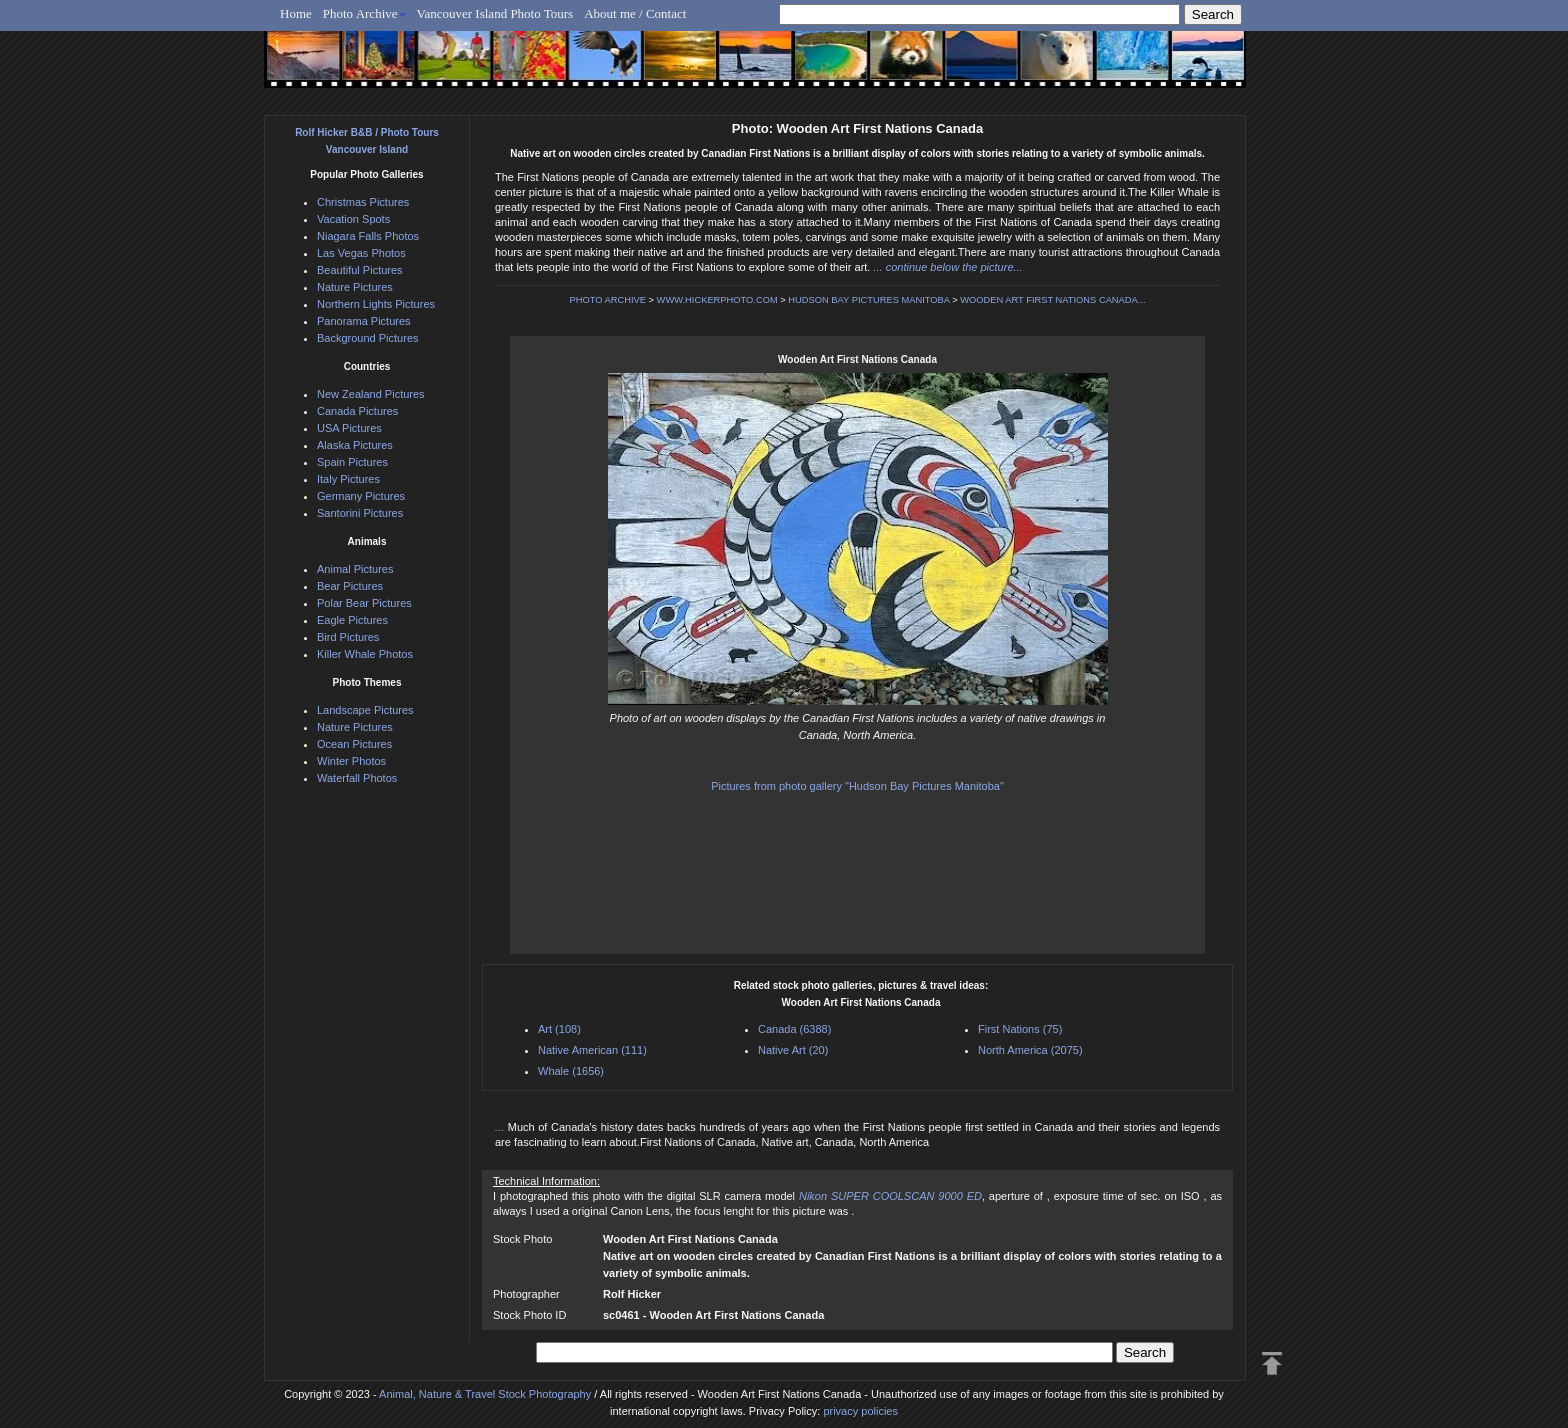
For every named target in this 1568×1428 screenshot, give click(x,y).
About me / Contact (635, 13)
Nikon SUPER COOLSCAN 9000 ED (890, 1196)
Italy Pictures (348, 479)
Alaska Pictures (355, 445)
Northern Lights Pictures (376, 304)
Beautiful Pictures (360, 270)
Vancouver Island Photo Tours (495, 13)
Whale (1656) (571, 1071)
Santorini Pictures (360, 513)
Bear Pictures (350, 586)
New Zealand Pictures (371, 394)
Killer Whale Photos (365, 654)
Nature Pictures (355, 287)
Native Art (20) (793, 1050)
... (501, 1127)
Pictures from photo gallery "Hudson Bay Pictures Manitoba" (857, 786)
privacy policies (860, 1411)
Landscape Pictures (365, 710)
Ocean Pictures (354, 744)
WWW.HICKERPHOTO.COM (717, 300)
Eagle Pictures (352, 620)
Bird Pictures (348, 637)
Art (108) (559, 1029)
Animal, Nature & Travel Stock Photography (485, 1394)
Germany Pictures (361, 496)
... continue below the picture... (947, 267)
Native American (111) (592, 1050)
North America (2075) (1030, 1050)
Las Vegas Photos (361, 253)
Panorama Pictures (364, 321)
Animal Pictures (355, 569)
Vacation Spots (353, 219)
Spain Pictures (352, 462)
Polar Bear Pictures (364, 603)
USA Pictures (349, 428)
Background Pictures (368, 338)
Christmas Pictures (363, 202)
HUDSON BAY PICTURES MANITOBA (868, 300)
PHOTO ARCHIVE (607, 300)
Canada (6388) (794, 1029)
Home (296, 13)
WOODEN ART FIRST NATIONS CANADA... (1052, 300)
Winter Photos (351, 761)
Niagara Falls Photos (368, 236)
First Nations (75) (1020, 1029)
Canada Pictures (357, 411)
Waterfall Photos (357, 778)
